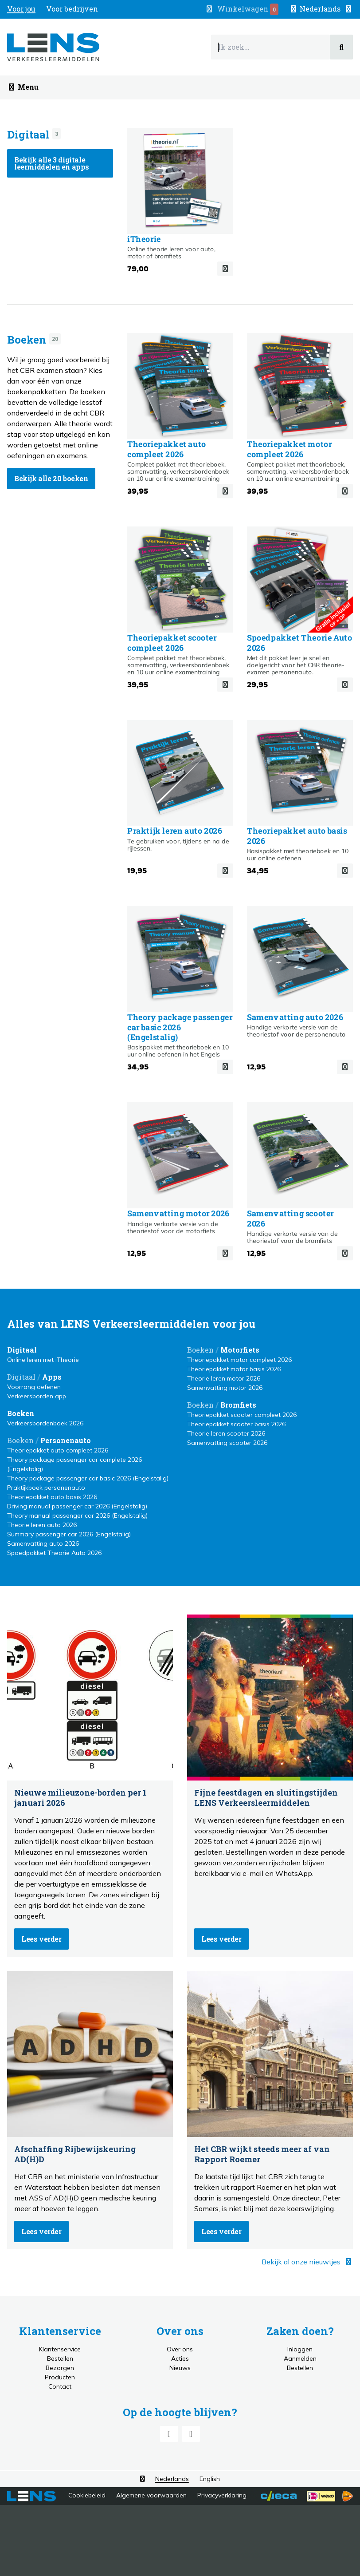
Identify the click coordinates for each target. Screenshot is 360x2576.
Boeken (27, 339)
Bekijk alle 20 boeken (51, 478)
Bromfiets (238, 1404)
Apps (52, 1376)
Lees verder (41, 1938)
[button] (321, 9)
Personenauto (65, 1440)
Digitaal (28, 134)
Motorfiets (239, 1349)
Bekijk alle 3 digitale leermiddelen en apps (51, 163)
